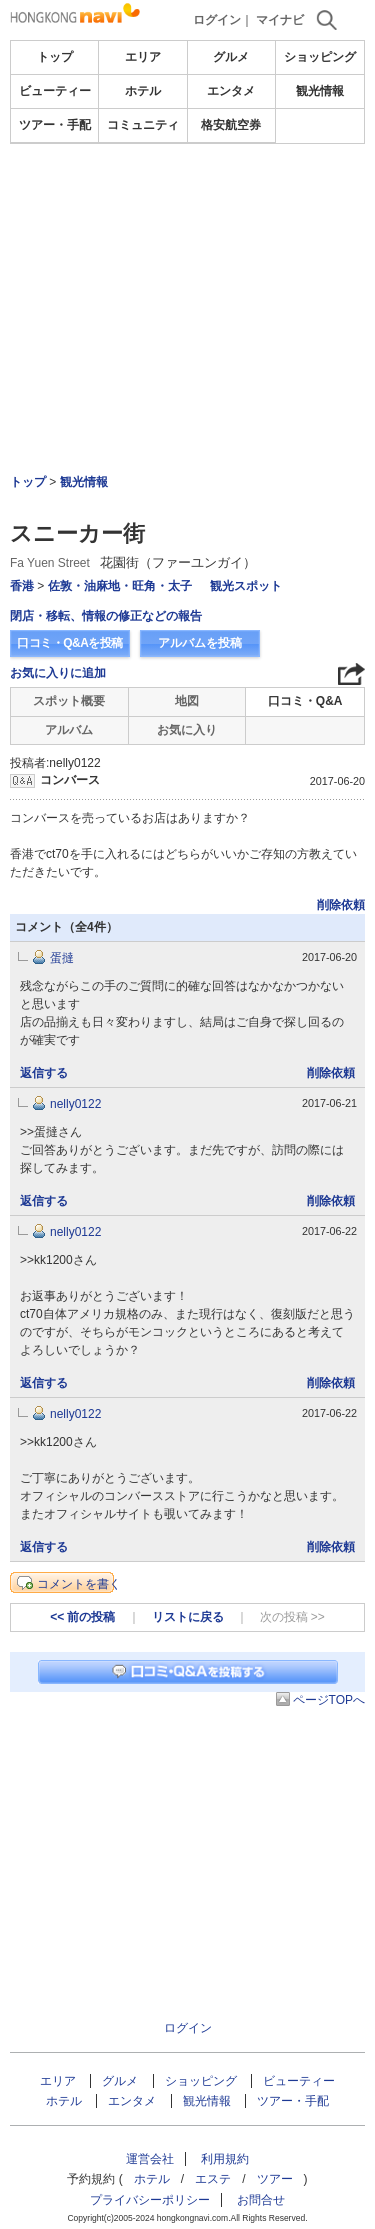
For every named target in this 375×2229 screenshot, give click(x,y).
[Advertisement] (187, 254)
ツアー (275, 2179)
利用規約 (225, 2159)
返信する (44, 1073)
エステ (213, 2179)
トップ (55, 57)
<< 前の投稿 (82, 1617)
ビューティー (55, 91)
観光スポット (246, 586)
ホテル (143, 91)
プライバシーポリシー (150, 2200)
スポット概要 (69, 701)
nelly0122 (75, 1104)
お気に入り (187, 730)
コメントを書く (79, 1584)
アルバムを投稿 (200, 643)
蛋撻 (62, 958)
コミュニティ (143, 125)
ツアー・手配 (55, 125)
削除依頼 (341, 905)
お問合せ (261, 2200)
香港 (22, 586)
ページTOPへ (329, 1700)
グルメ (231, 57)
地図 (187, 701)
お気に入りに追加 (58, 673)
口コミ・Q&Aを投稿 (70, 643)
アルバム (69, 730)
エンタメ (231, 91)
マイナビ (280, 20)
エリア (143, 57)
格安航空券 (231, 125)
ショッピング (320, 57)
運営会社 (150, 2159)
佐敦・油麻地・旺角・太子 (120, 586)
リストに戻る (188, 1617)
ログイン (217, 20)
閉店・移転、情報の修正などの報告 (106, 616)
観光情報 (320, 91)
